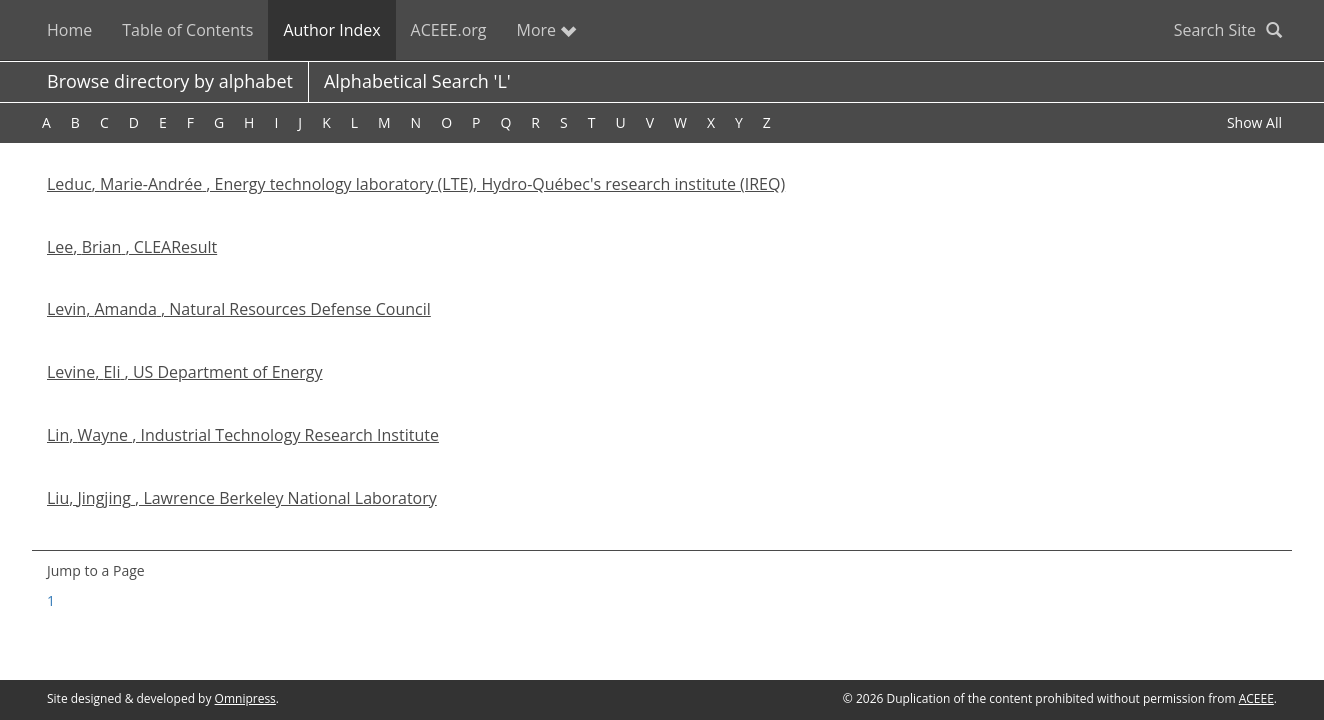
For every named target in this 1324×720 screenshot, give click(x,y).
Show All (1254, 122)
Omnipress (245, 698)
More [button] (547, 30)
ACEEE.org (449, 30)
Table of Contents (187, 30)
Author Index (331, 30)
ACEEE (1256, 698)
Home (69, 30)
